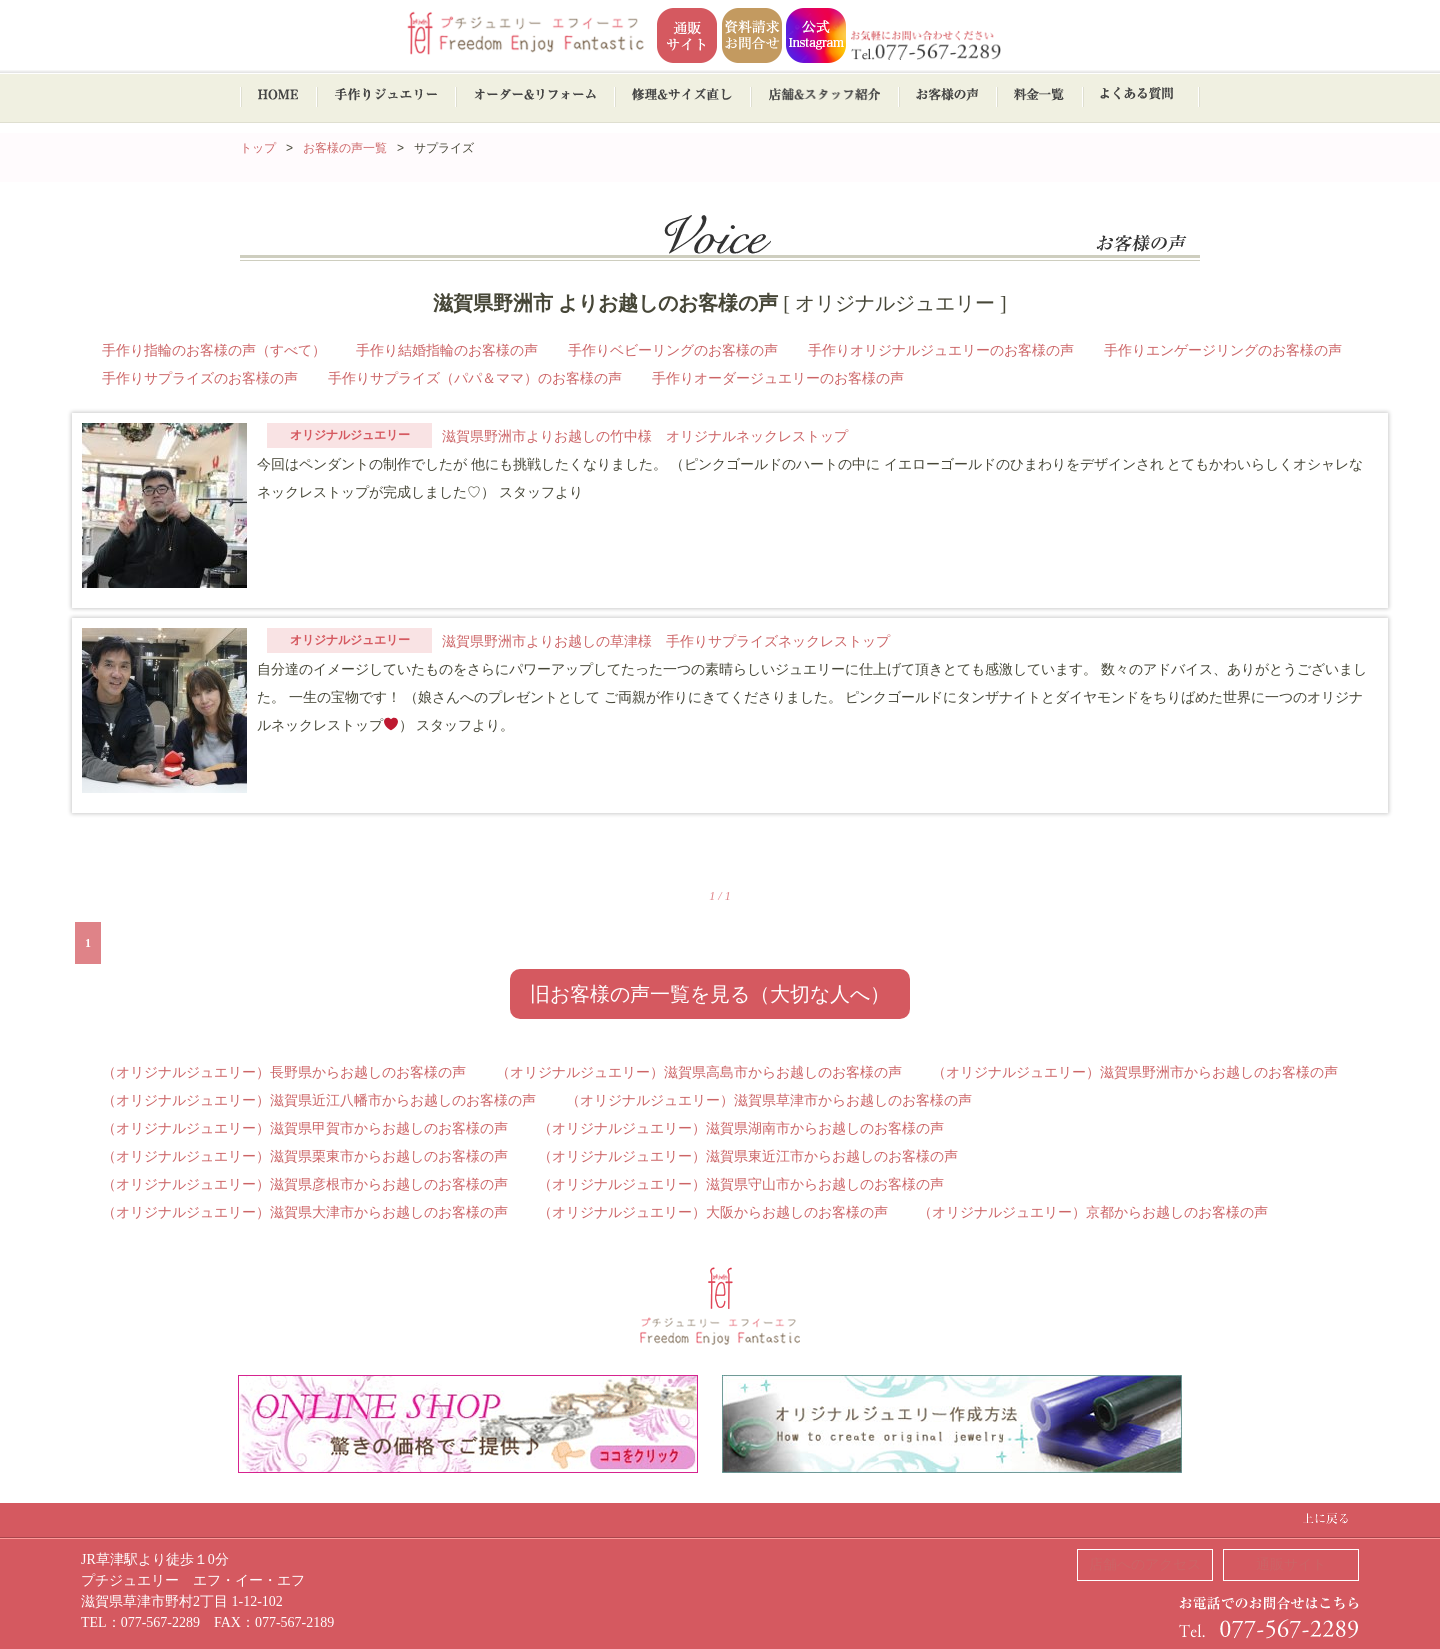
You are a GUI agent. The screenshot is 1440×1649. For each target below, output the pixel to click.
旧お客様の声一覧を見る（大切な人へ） (710, 994)
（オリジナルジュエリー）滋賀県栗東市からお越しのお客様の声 (305, 1156)
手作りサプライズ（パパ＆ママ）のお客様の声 (475, 378)
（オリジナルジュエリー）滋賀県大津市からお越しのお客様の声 (305, 1212)
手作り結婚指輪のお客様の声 (447, 350)
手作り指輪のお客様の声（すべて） (214, 350)
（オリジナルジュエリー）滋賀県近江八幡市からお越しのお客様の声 (319, 1100)
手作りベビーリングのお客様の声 (673, 350)
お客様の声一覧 (345, 148)
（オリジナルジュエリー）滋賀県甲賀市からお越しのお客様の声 (305, 1128)
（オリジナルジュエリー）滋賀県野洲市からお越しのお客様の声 (1135, 1072)
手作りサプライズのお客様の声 (200, 378)
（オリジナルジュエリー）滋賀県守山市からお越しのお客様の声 (741, 1184)
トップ (258, 148)
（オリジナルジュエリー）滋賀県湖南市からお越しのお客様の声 (741, 1128)
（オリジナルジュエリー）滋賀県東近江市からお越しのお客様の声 (748, 1156)
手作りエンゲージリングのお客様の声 (1223, 350)
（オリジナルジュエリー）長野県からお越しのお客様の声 (284, 1072)
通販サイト (1291, 1564)
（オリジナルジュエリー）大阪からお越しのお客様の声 (713, 1212)
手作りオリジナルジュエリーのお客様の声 (941, 350)
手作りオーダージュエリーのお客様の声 (778, 378)
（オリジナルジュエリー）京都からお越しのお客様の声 (1093, 1212)
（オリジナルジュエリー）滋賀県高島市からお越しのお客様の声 (699, 1072)
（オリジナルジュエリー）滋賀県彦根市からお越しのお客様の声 (305, 1184)
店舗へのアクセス (1145, 1564)
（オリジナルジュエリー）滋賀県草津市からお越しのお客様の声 (769, 1100)
